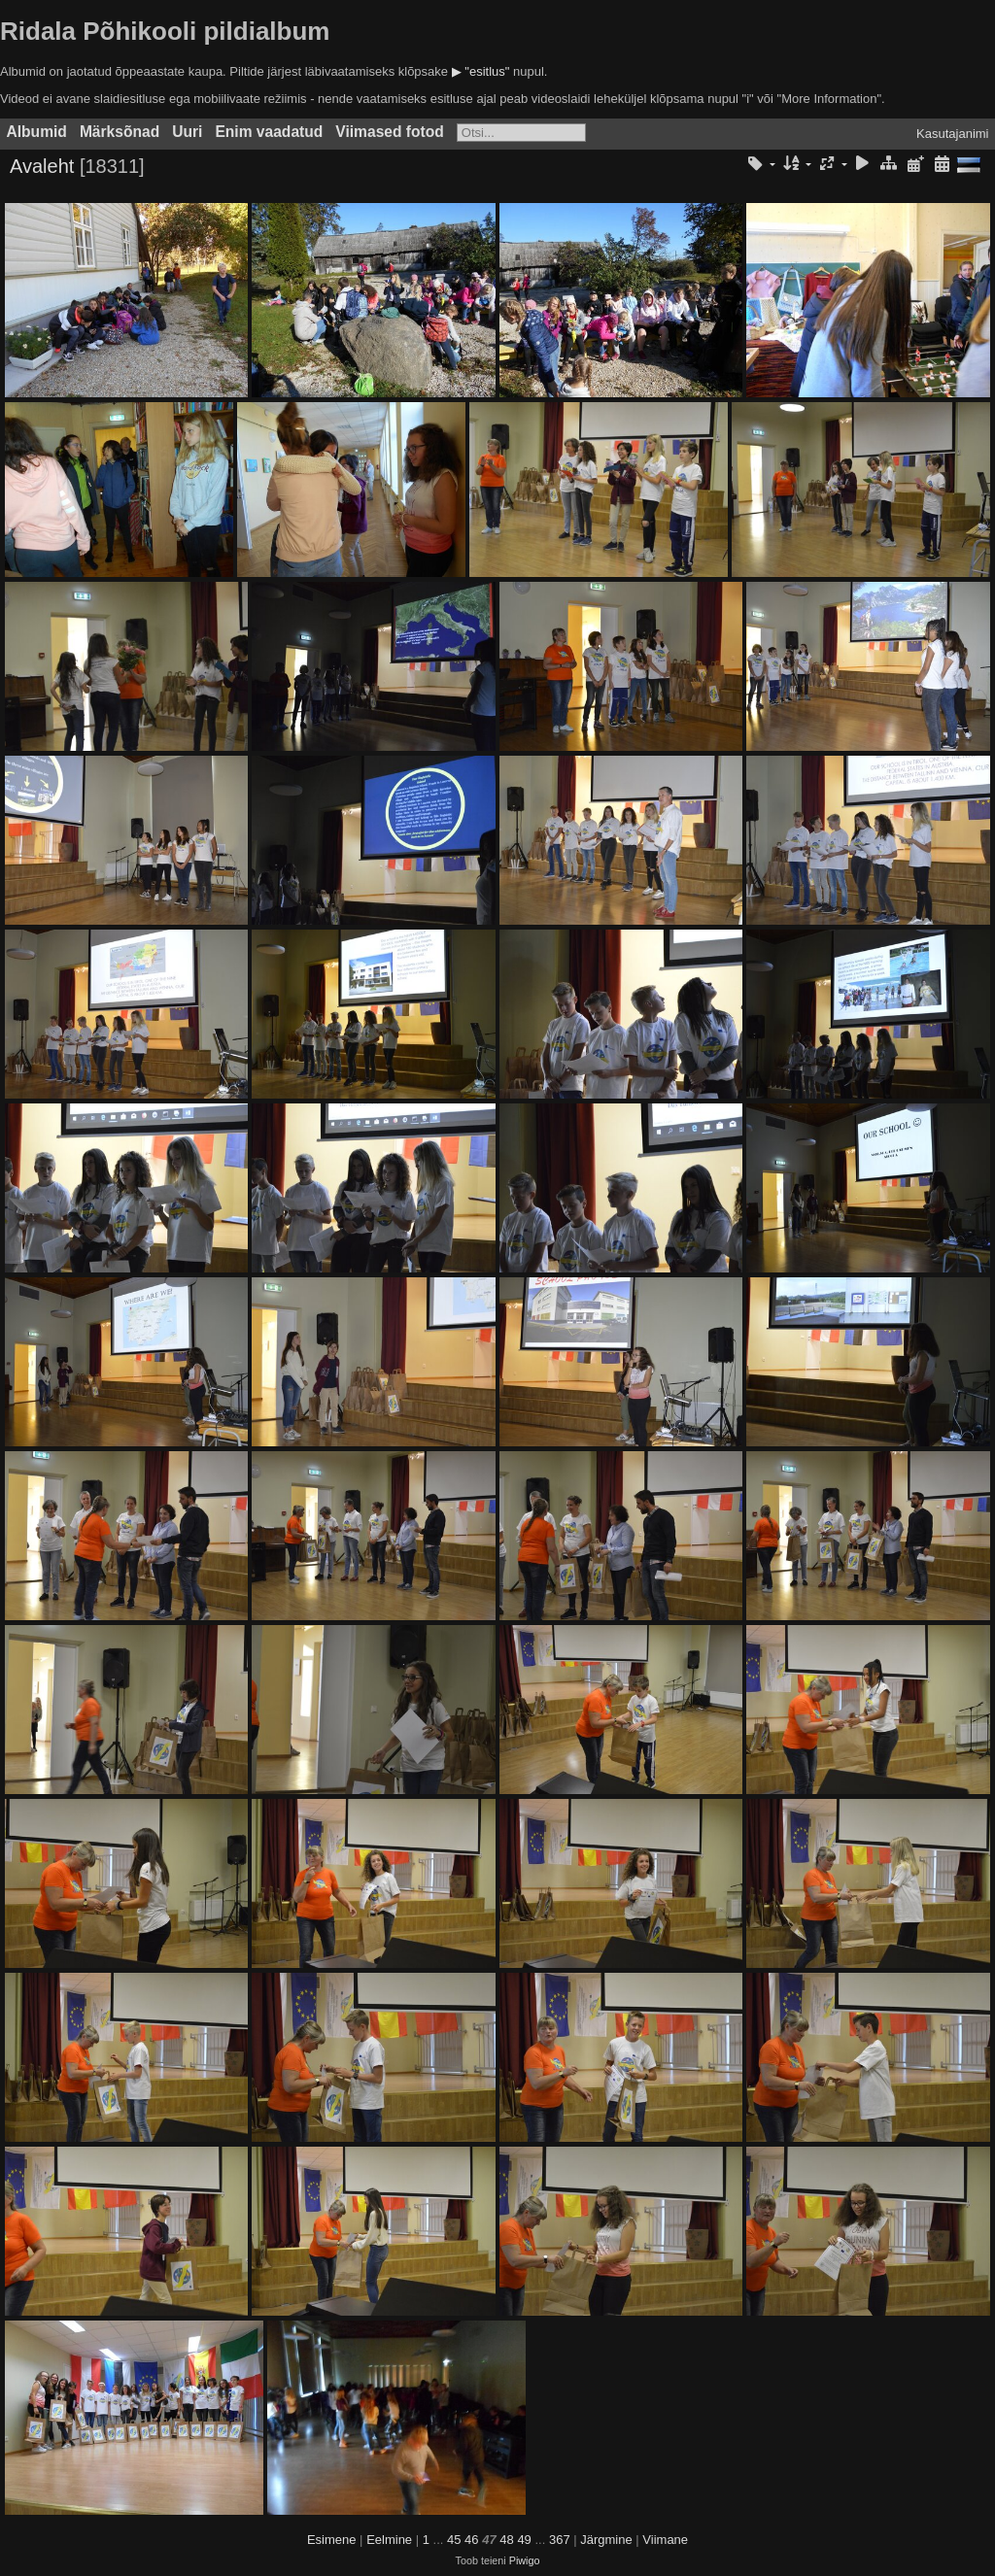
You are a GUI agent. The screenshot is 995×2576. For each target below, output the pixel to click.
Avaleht (42, 166)
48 (506, 2539)
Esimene (332, 2539)
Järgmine (606, 2539)
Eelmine (389, 2539)
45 (454, 2539)
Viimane (665, 2539)
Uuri (187, 131)
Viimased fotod (389, 131)
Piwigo (524, 2560)
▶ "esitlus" (481, 71)
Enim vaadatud (269, 131)
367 (559, 2539)
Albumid (37, 131)
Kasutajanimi (952, 133)
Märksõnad (119, 131)
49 (524, 2539)
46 (471, 2539)
